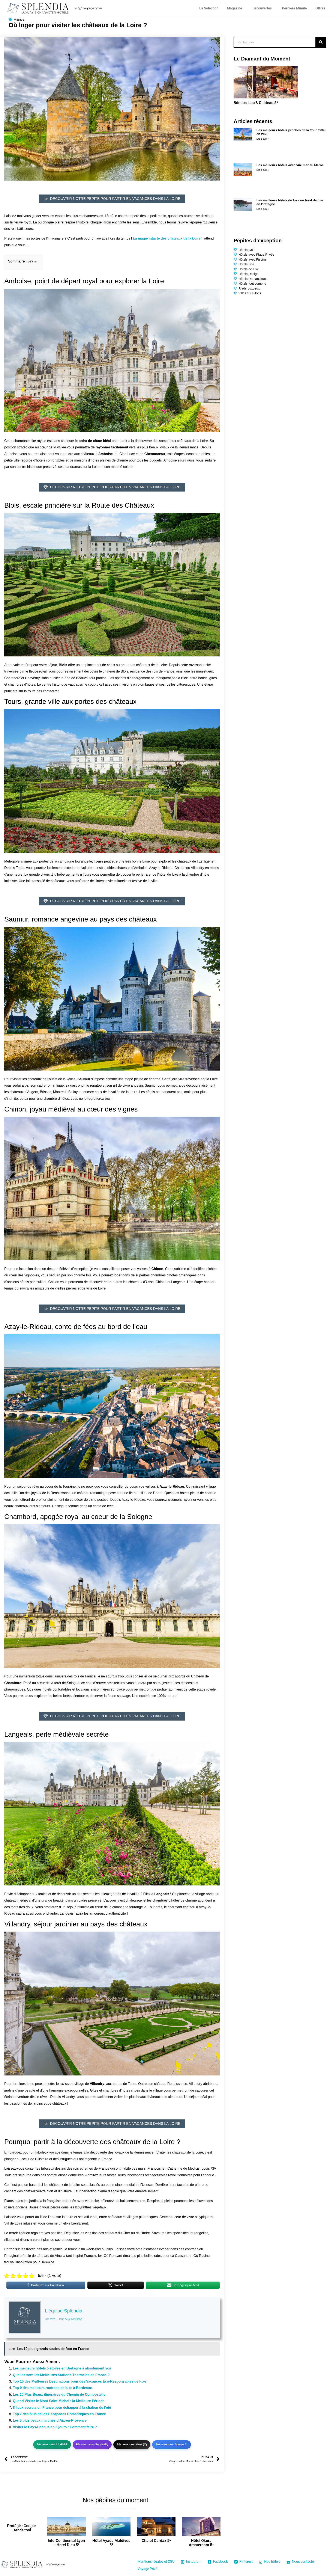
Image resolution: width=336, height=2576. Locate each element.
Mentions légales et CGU (156, 2561)
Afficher (33, 261)
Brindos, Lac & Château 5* (256, 102)
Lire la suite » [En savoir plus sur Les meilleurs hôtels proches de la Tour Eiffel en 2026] (262, 139)
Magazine (234, 8)
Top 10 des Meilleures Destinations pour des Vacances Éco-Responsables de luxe (79, 2381)
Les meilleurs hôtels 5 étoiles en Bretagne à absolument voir (62, 2368)
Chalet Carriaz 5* (156, 2540)
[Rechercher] (320, 42)
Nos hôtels (269, 2561)
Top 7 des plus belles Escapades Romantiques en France (59, 2414)
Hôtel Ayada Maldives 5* (111, 2542)
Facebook (218, 2561)
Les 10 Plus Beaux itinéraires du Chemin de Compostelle (59, 2394)
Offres (320, 8)
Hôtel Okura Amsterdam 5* (201, 2542)
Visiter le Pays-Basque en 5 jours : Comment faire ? (55, 2427)
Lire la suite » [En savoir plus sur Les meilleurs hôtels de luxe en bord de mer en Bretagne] (262, 209)
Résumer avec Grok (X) (132, 2444)
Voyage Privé (147, 2569)
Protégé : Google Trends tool (21, 2527)
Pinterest (243, 2561)
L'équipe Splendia (63, 2310)
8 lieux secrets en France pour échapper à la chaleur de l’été (62, 2407)
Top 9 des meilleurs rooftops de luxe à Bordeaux (52, 2388)
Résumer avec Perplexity (92, 2444)
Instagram (191, 2561)
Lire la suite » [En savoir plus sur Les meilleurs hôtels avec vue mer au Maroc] (262, 170)
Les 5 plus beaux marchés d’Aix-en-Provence (50, 2420)
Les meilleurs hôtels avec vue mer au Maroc (290, 165)
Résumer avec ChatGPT (52, 2444)
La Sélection (208, 8)
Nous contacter (301, 2561)
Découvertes (262, 8)
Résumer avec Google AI (172, 2444)
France (19, 19)
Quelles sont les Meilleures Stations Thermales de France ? (61, 2375)
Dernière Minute (294, 8)
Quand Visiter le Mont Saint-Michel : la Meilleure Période (58, 2401)
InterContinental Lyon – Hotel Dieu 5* (66, 2542)
